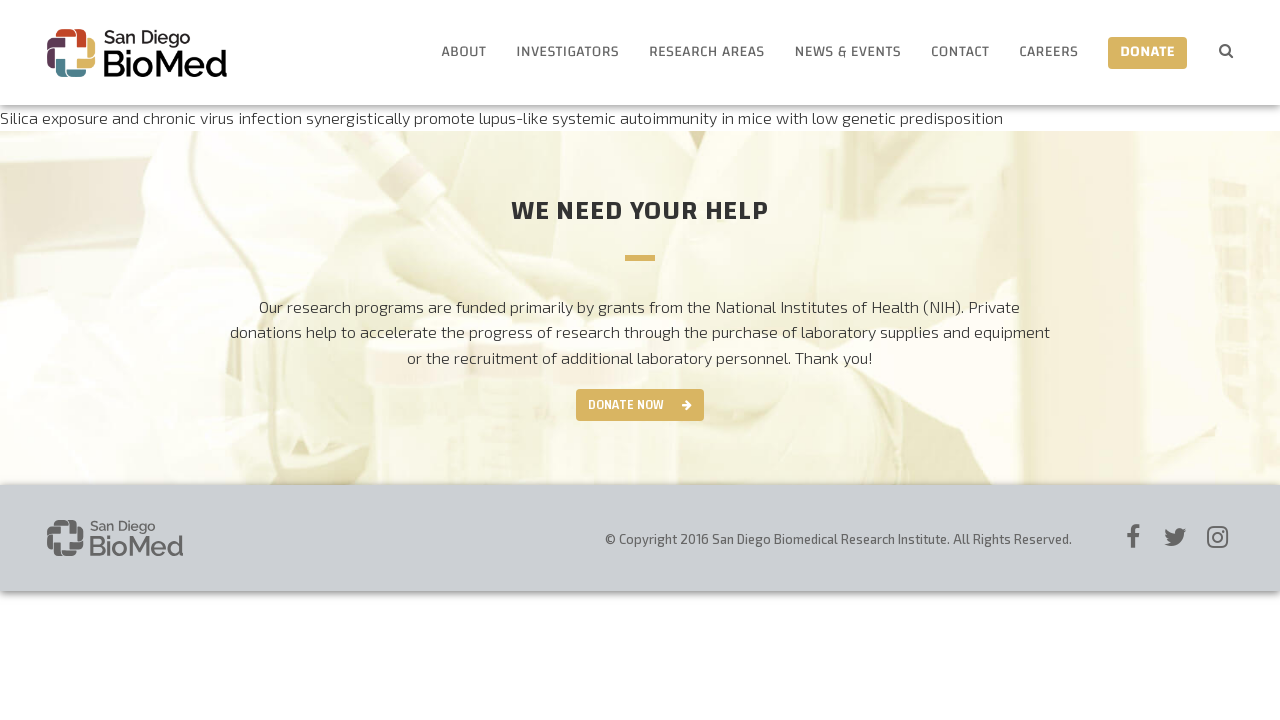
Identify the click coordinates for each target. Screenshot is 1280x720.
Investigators (567, 52)
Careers (1048, 52)
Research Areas (707, 52)
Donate (1147, 52)
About (463, 52)
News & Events (848, 52)
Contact (960, 52)
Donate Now (626, 405)
